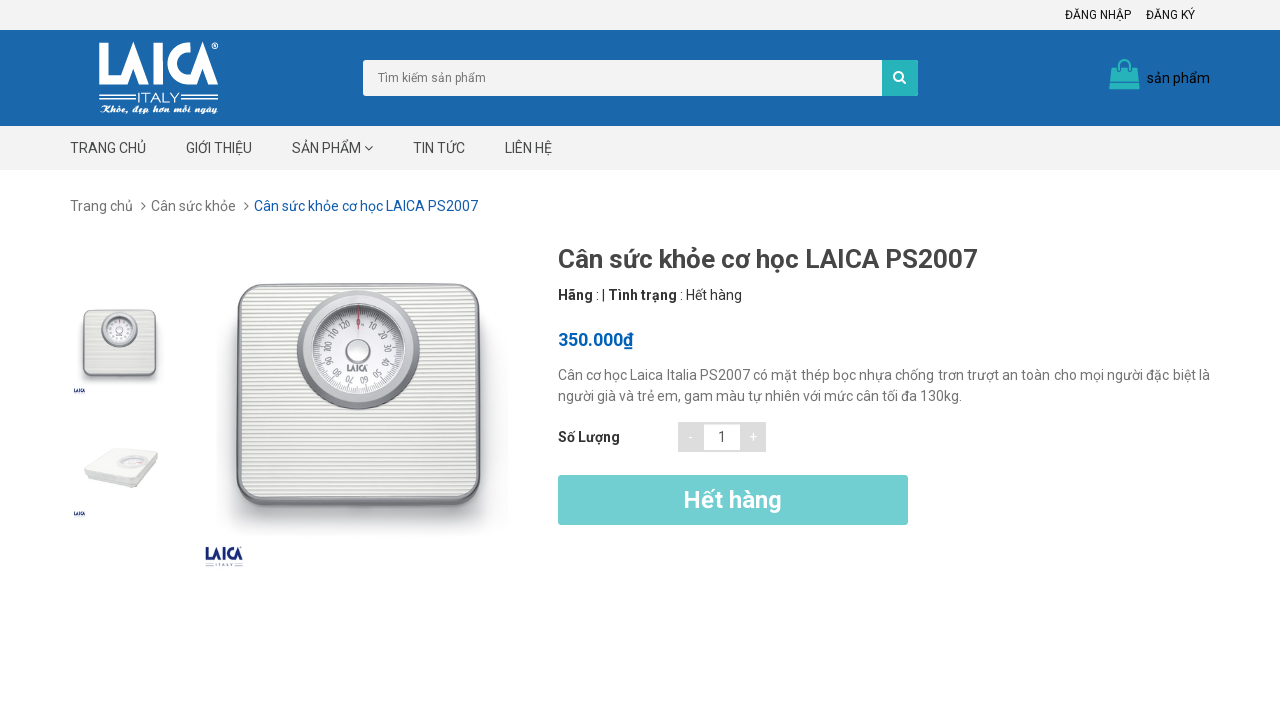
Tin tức (439, 148)
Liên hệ (528, 148)
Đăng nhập (1098, 15)
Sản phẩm (332, 148)
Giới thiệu (219, 148)
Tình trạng (642, 295)
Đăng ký (1170, 15)
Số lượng (589, 437)
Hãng (575, 295)
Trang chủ (108, 148)
